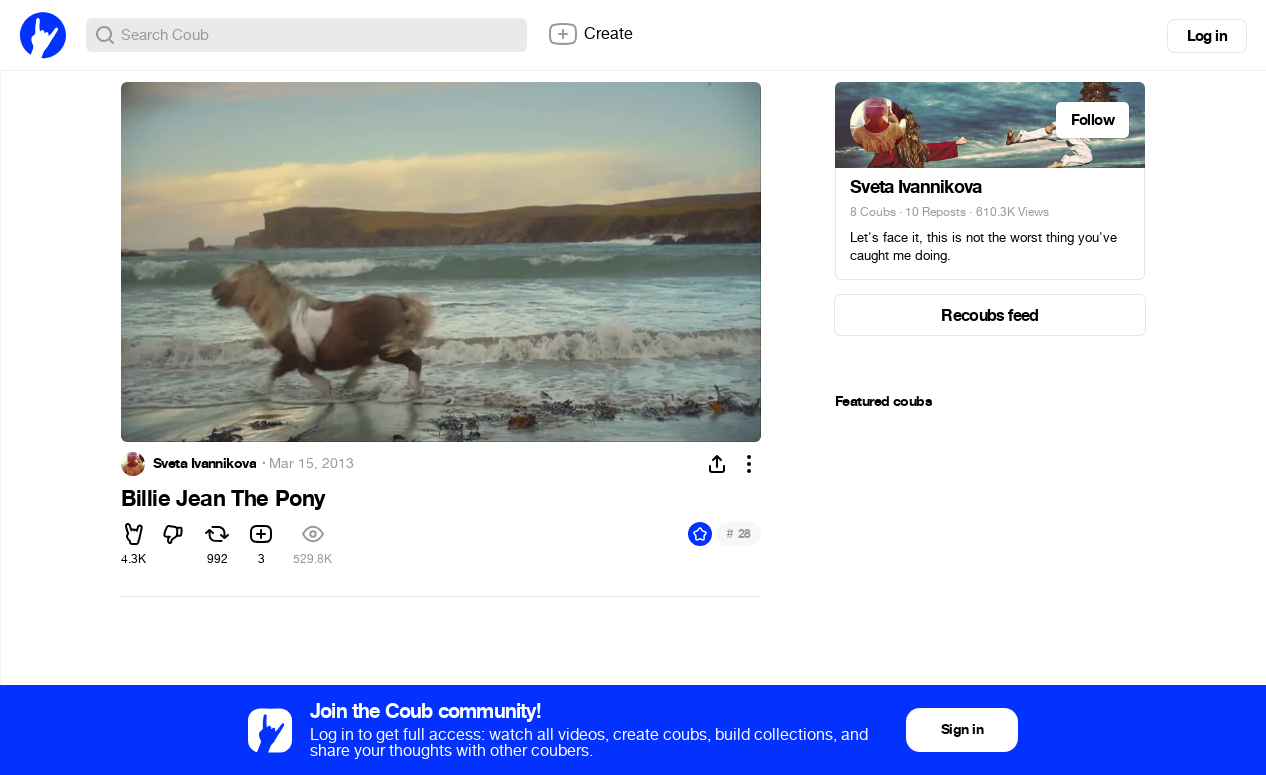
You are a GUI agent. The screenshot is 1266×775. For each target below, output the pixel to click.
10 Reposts (935, 212)
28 (738, 533)
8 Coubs (873, 212)
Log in (1207, 36)
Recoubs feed (989, 315)
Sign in (962, 729)
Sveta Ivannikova (204, 464)
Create (590, 34)
